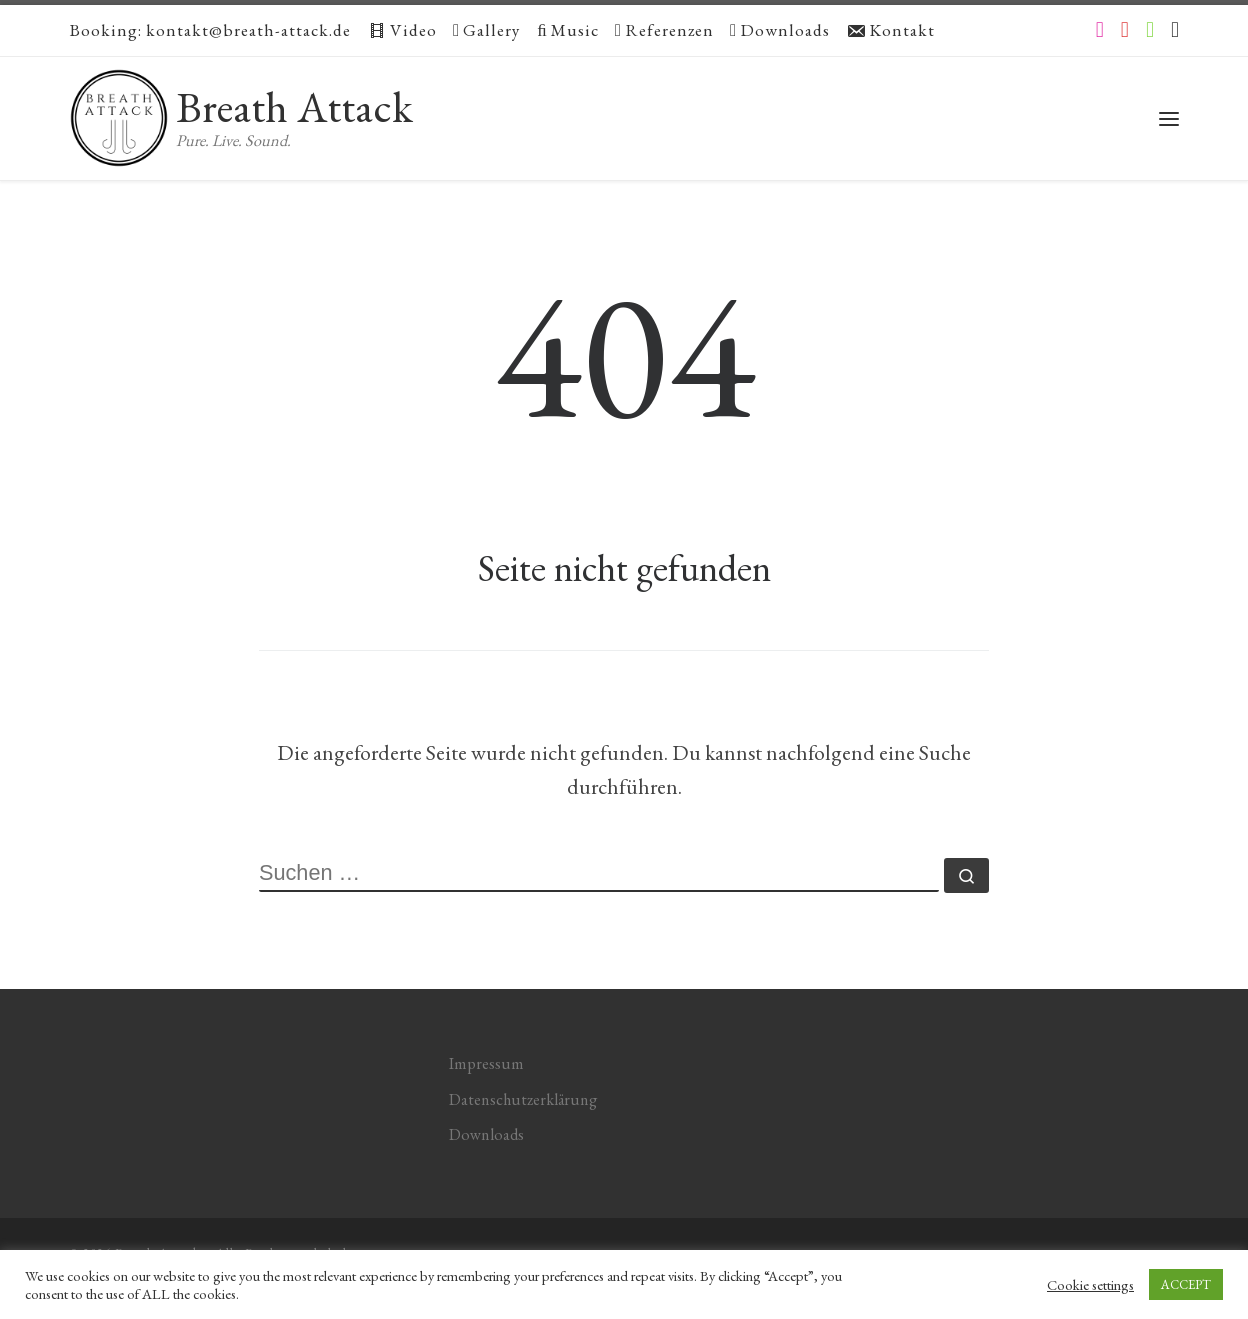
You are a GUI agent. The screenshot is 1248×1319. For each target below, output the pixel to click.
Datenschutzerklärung (523, 1099)
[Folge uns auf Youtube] (1125, 30)
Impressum (486, 1063)
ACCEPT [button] (1186, 1284)
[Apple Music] (1175, 30)
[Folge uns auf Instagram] (1100, 30)
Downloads (486, 1134)
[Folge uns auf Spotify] (1150, 30)
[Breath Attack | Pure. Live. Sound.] (119, 111)
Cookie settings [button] (1090, 1285)
